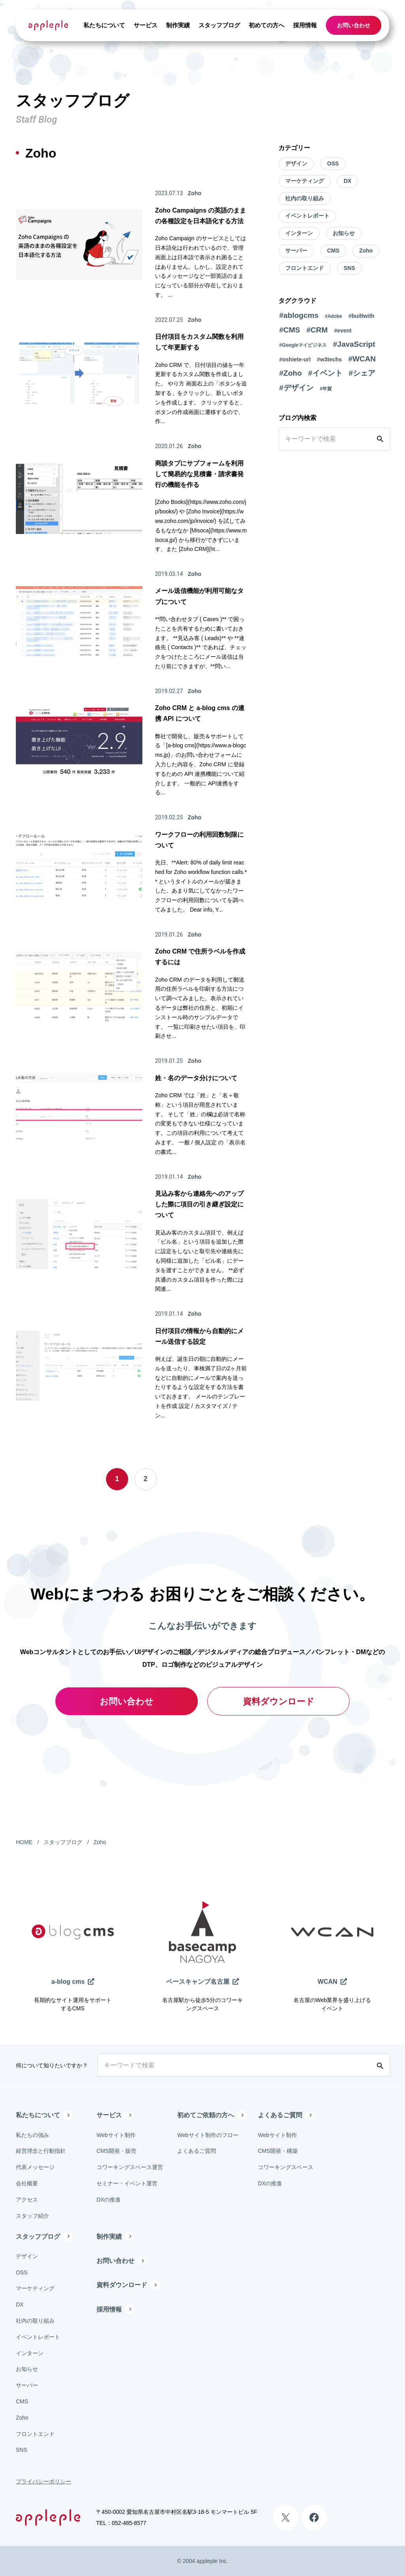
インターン (299, 233)
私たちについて (104, 25)
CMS (333, 250)
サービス (145, 25)
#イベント (325, 373)
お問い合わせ (353, 25)
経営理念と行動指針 (41, 2151)
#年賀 (326, 388)
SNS (349, 268)
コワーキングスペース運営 (130, 2167)
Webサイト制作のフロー (207, 2135)
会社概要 (27, 2183)
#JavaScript (354, 344)
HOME (24, 1842)
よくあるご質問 (196, 2151)
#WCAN (362, 359)
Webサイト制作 (116, 2135)
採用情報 (305, 25)
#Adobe (333, 316)
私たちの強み (32, 2135)
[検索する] (382, 439)
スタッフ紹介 (32, 2216)
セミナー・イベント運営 (127, 2183)
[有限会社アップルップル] (48, 25)
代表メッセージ (35, 2167)
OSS (333, 163)
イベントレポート (307, 216)
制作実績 (178, 25)
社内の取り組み (304, 198)
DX (347, 181)
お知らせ (344, 233)
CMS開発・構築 (278, 2151)
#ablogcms (298, 315)
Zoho (366, 250)
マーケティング (304, 181)
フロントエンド (304, 268)
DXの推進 (109, 2199)
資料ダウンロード (278, 1701)
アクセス (27, 2199)
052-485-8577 (129, 2523)
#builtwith (361, 316)
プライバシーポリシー (43, 2481)
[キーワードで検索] (326, 439)
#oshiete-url (294, 359)
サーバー (296, 250)
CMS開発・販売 (116, 2151)
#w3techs (329, 359)
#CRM (317, 330)
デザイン (296, 163)
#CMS (289, 330)
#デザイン (296, 388)
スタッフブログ (219, 25)
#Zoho (290, 373)
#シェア (362, 373)
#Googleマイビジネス (303, 345)
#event (343, 330)
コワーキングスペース (285, 2167)
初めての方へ (266, 25)
